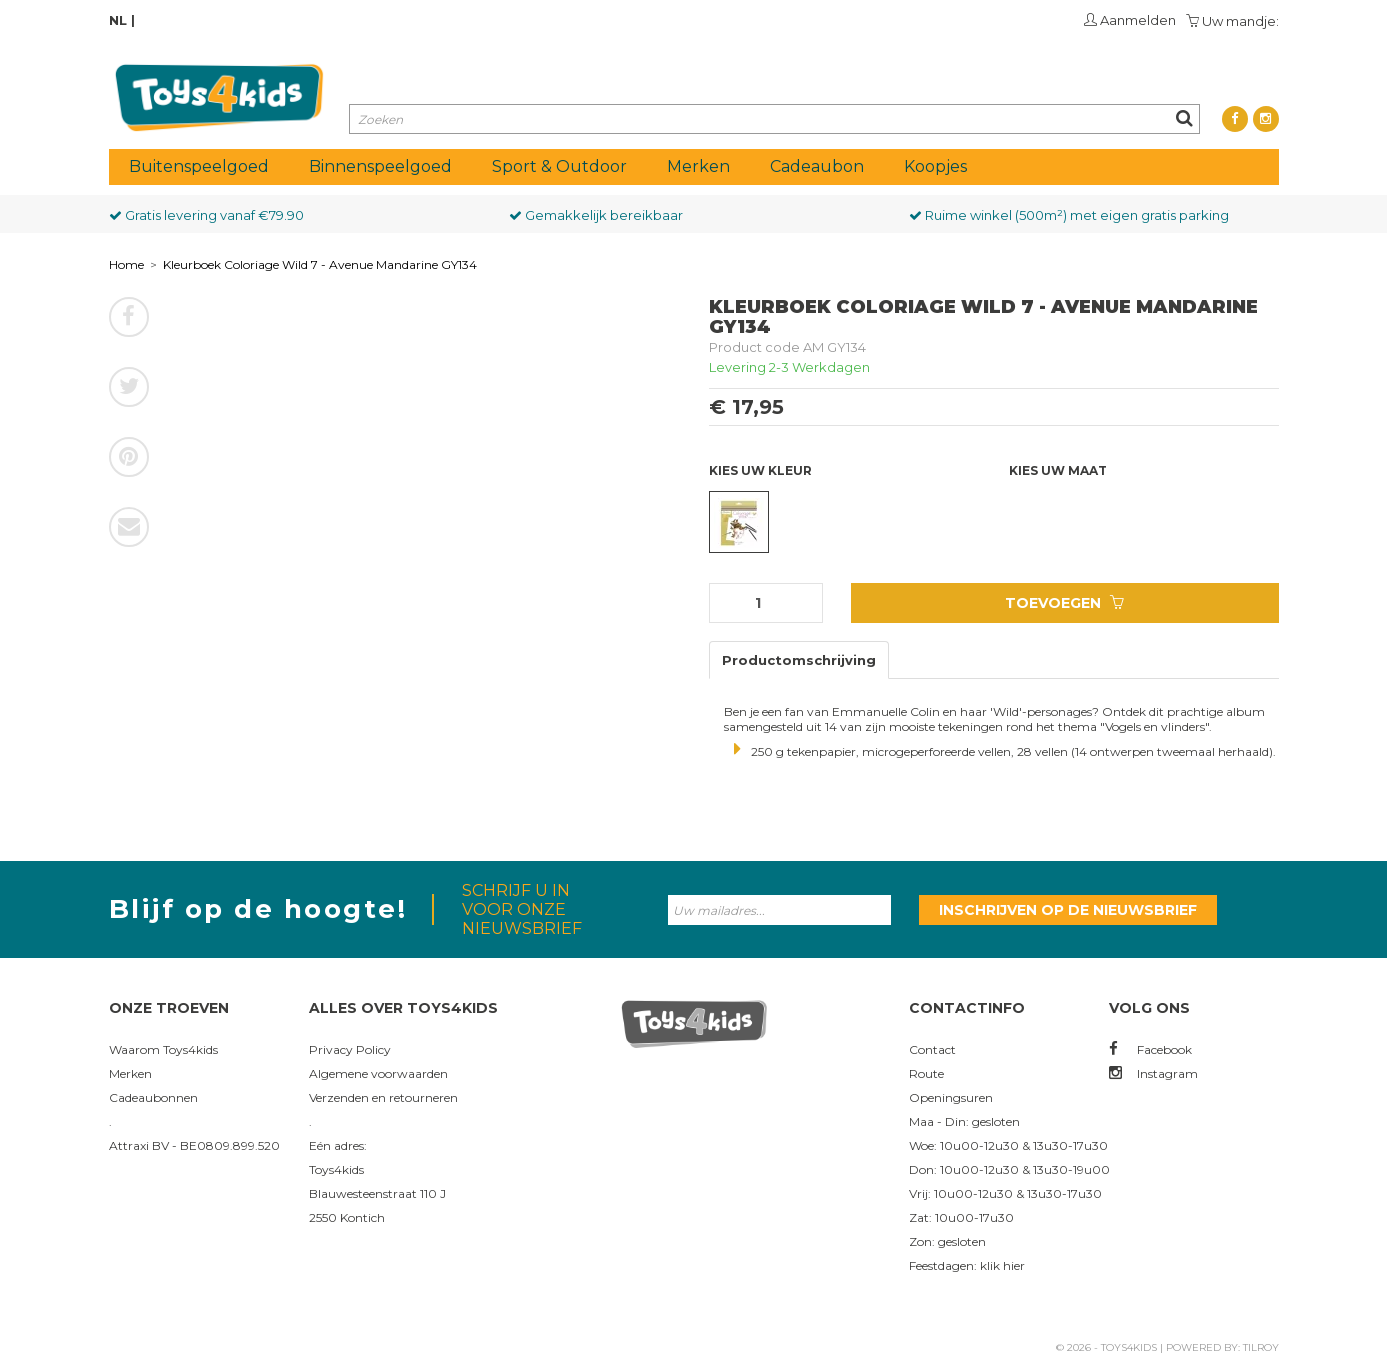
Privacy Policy (350, 1049)
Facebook (1150, 1049)
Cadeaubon (817, 166)
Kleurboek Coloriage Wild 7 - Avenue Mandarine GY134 (320, 264)
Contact (932, 1049)
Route (926, 1073)
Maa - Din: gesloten (964, 1121)
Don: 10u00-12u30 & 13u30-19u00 (1009, 1169)
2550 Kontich (347, 1217)
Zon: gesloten (947, 1241)
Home (126, 264)
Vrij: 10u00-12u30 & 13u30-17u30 (1005, 1193)
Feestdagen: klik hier (967, 1265)
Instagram (1153, 1073)
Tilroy (1261, 1347)
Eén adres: (338, 1145)
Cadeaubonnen (153, 1097)
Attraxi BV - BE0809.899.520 (194, 1145)
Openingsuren (951, 1097)
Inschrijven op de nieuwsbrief (1068, 910)
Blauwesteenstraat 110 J (377, 1193)
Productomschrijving (799, 660)
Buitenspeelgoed (199, 166)
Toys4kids (336, 1169)
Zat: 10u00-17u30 (961, 1217)
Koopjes (935, 166)
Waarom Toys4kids (163, 1049)
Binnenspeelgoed (380, 166)
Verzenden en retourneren (383, 1097)
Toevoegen (1064, 603)
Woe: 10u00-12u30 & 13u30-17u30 (1008, 1145)
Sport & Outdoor (559, 166)
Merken (698, 166)
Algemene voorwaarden (378, 1073)
